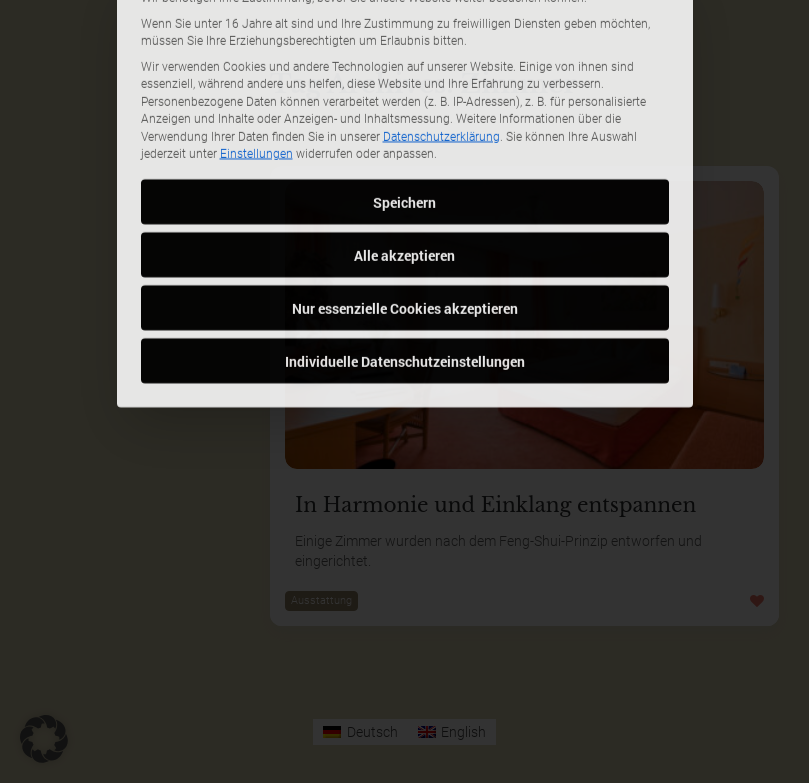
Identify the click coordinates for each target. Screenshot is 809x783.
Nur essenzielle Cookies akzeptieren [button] (405, 217)
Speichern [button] (404, 111)
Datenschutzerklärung (441, 46)
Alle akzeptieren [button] (404, 164)
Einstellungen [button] (256, 64)
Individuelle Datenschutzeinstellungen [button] (405, 270)
